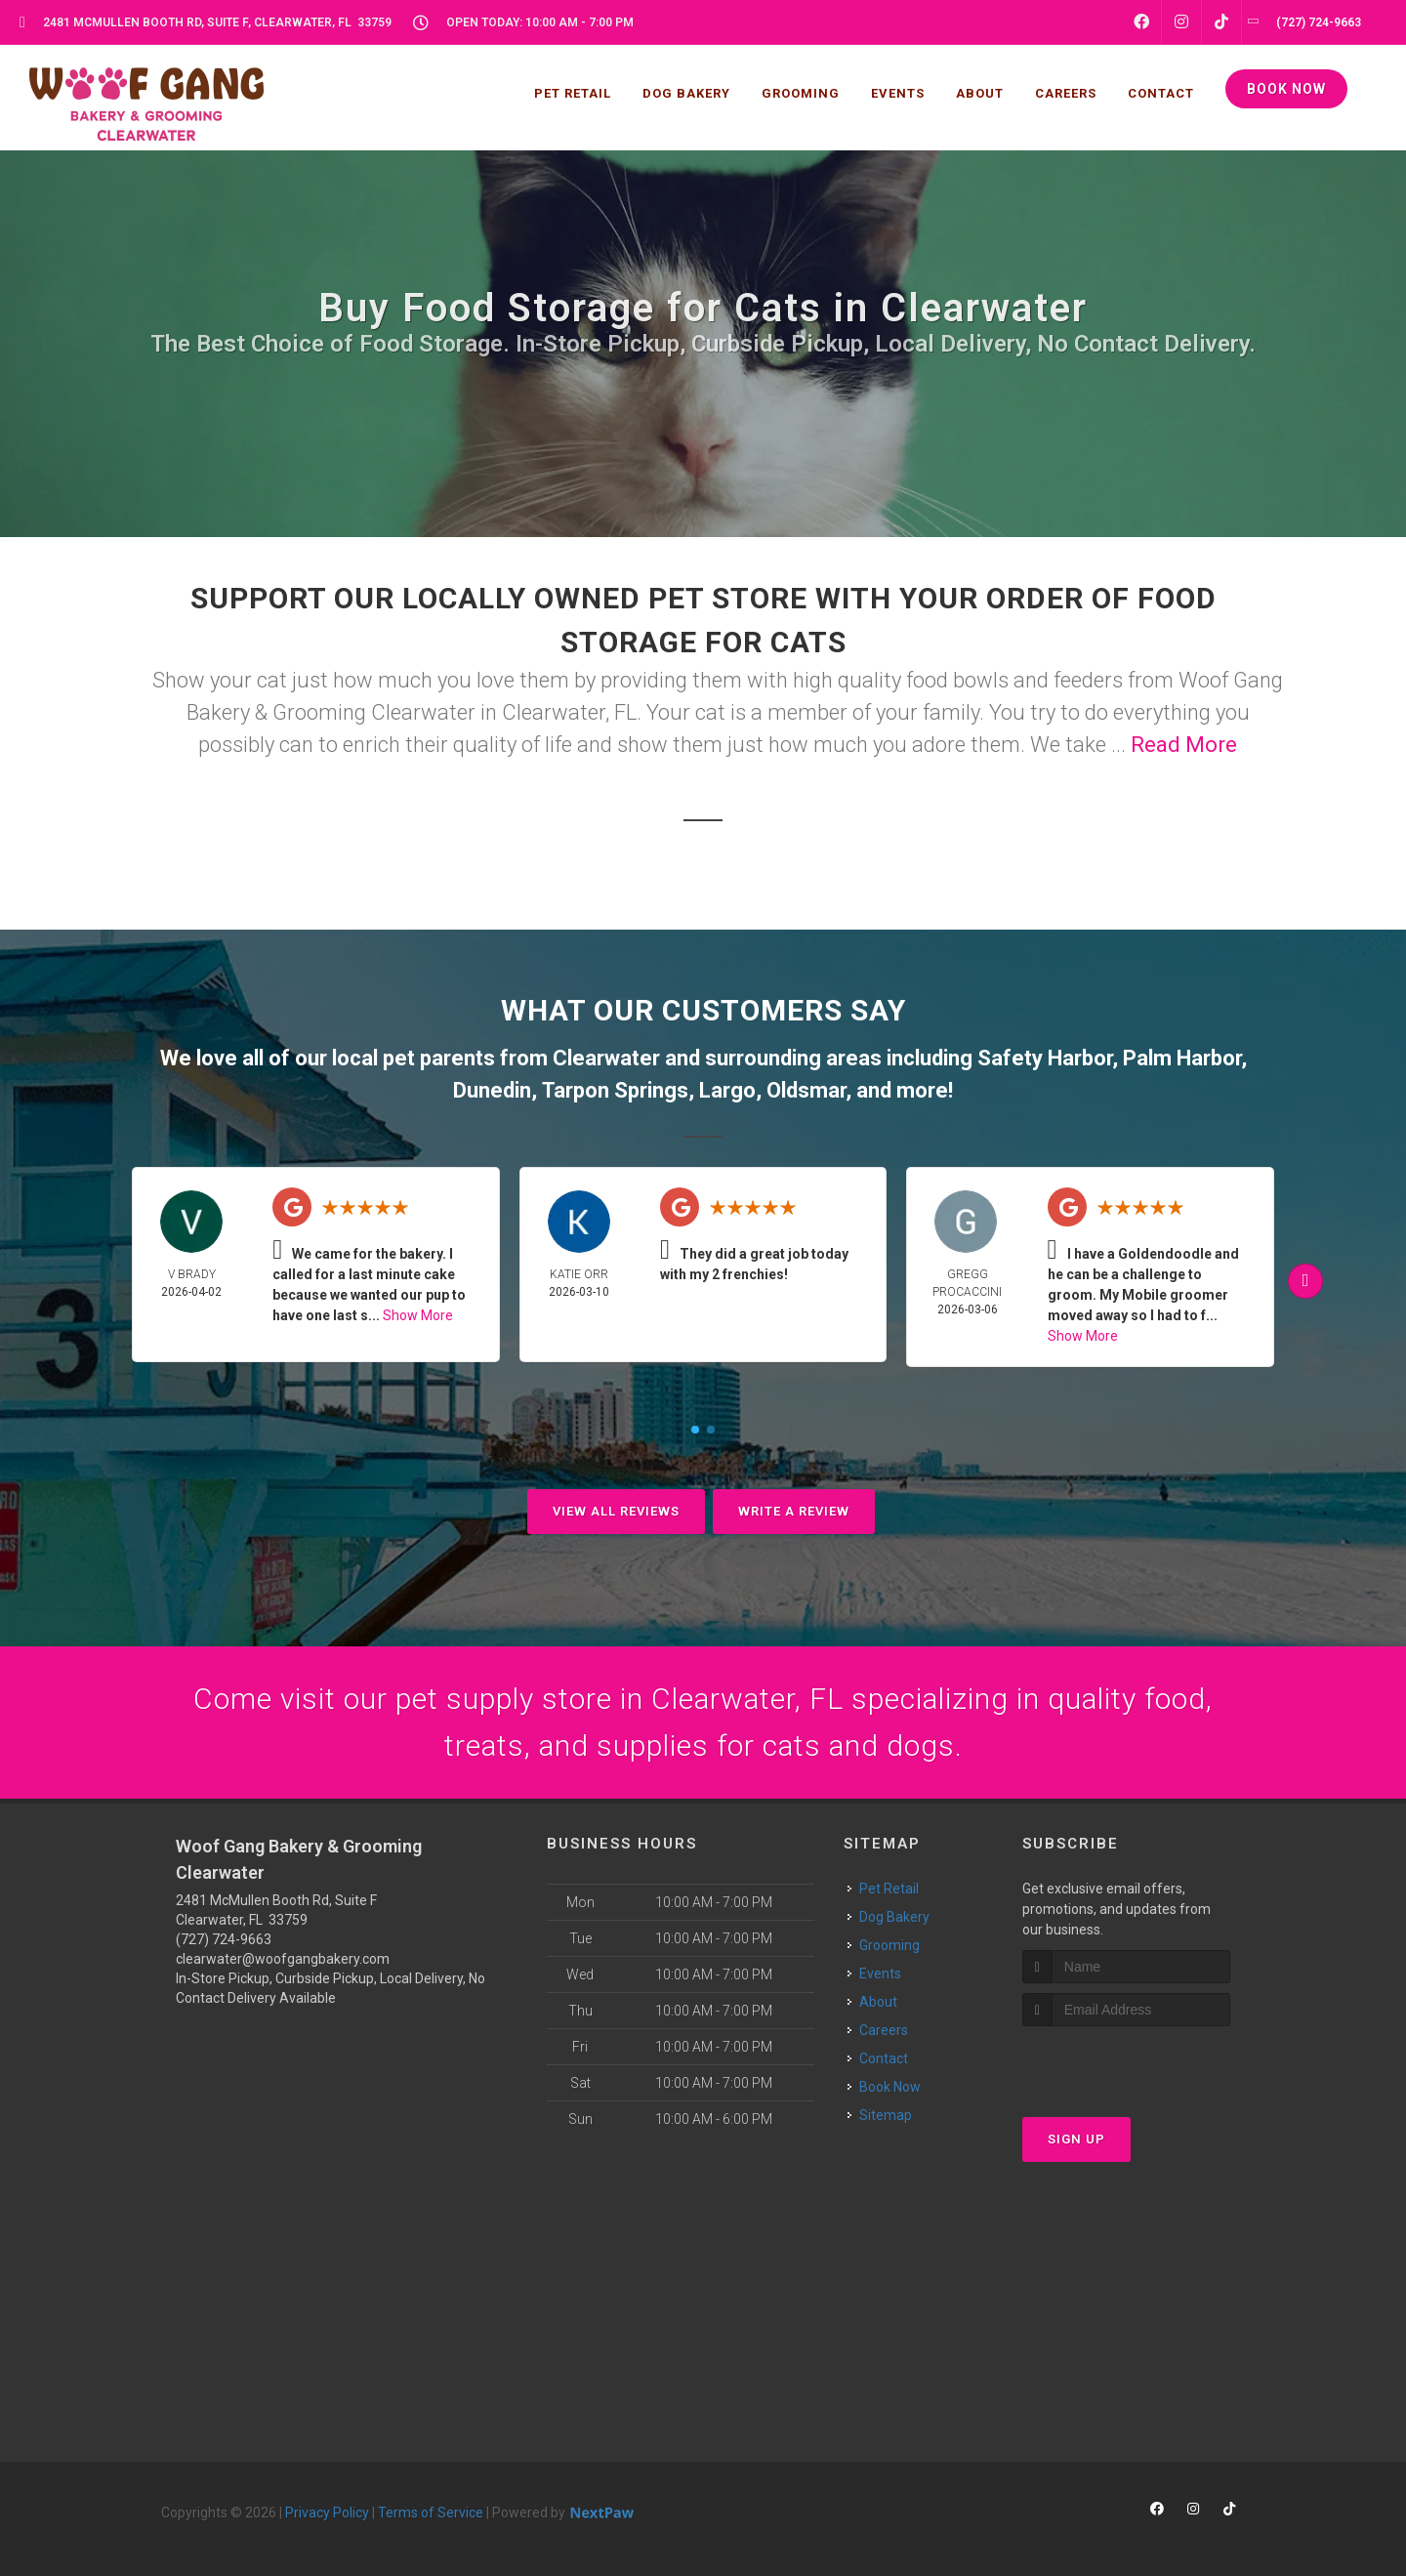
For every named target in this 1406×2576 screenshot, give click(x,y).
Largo (727, 1090)
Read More (1184, 744)
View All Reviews (616, 1511)
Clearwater (606, 1058)
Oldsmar (806, 1090)
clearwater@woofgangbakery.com (283, 1959)
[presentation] (1126, 2063)
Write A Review (793, 1511)
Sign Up (1076, 2139)
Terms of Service (430, 2512)
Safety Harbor (1044, 1058)
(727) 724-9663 (223, 1939)
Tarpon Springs (615, 1090)
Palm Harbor (1182, 1058)
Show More (418, 1315)
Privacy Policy (327, 2512)
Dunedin (492, 1090)
